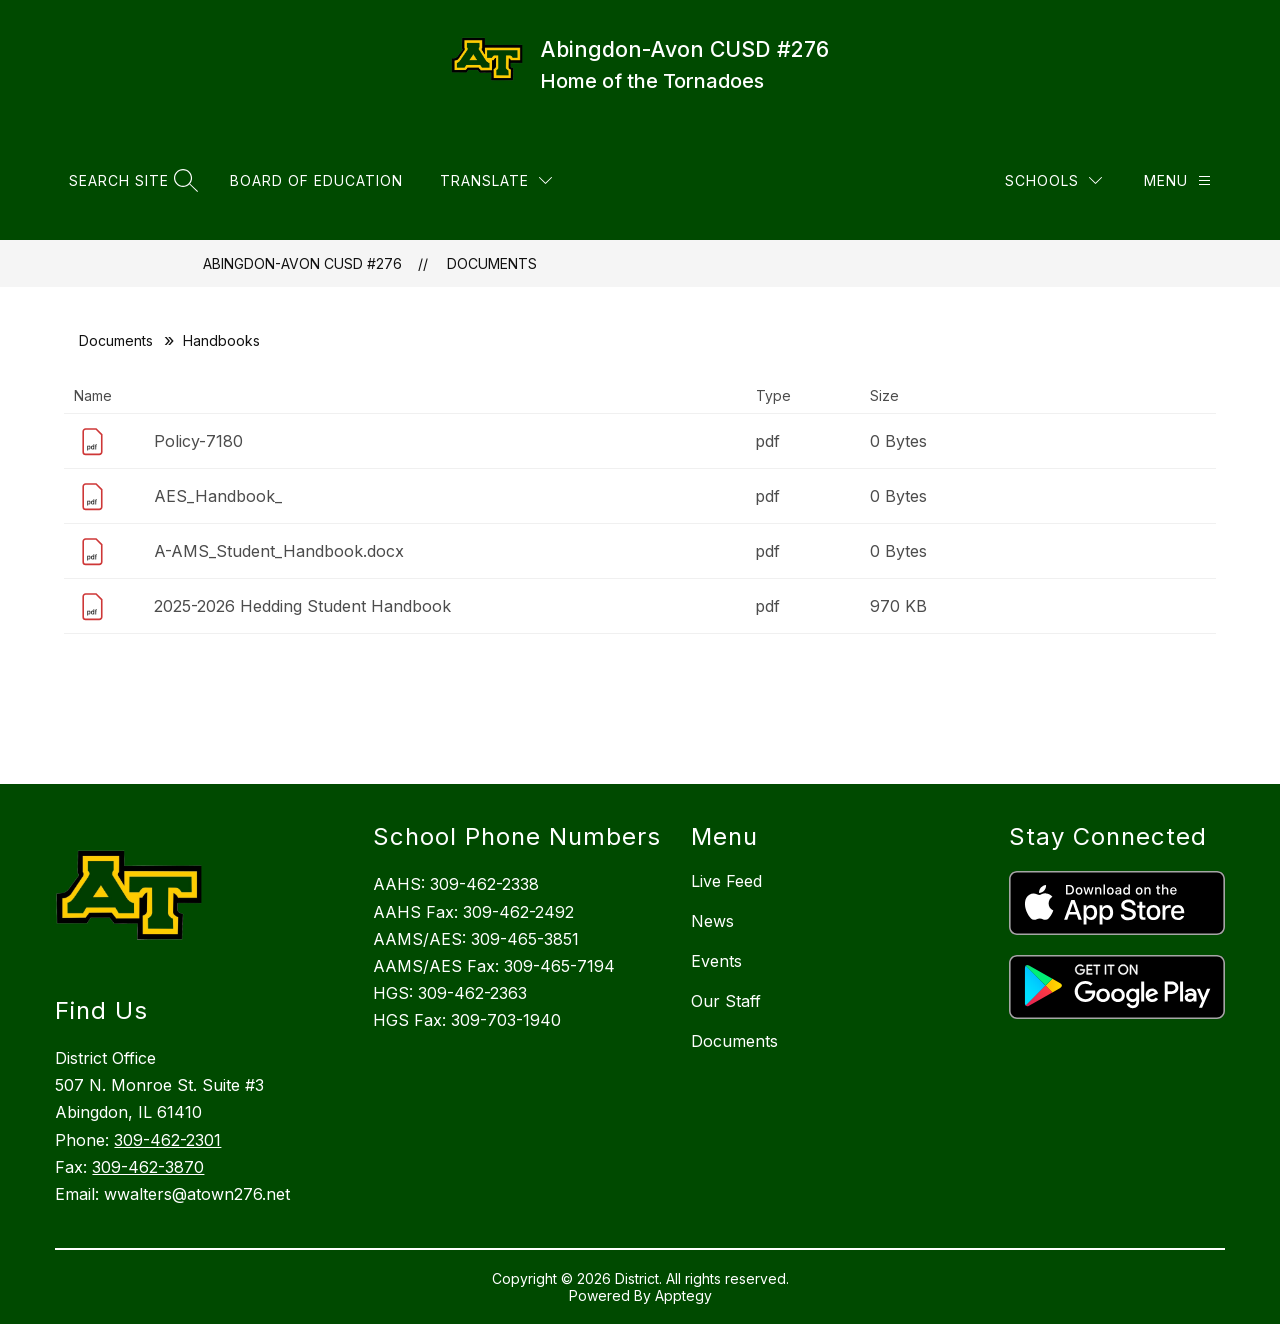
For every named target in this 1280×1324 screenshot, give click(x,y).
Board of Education (316, 180)
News (712, 921)
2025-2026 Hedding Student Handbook (302, 606)
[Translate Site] (496, 180)
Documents (492, 263)
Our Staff (726, 1001)
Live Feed (726, 881)
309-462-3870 (148, 1167)
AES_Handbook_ (218, 496)
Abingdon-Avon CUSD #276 (302, 263)
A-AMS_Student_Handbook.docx (279, 551)
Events (716, 961)
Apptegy (683, 1295)
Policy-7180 (198, 441)
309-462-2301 (167, 1140)
